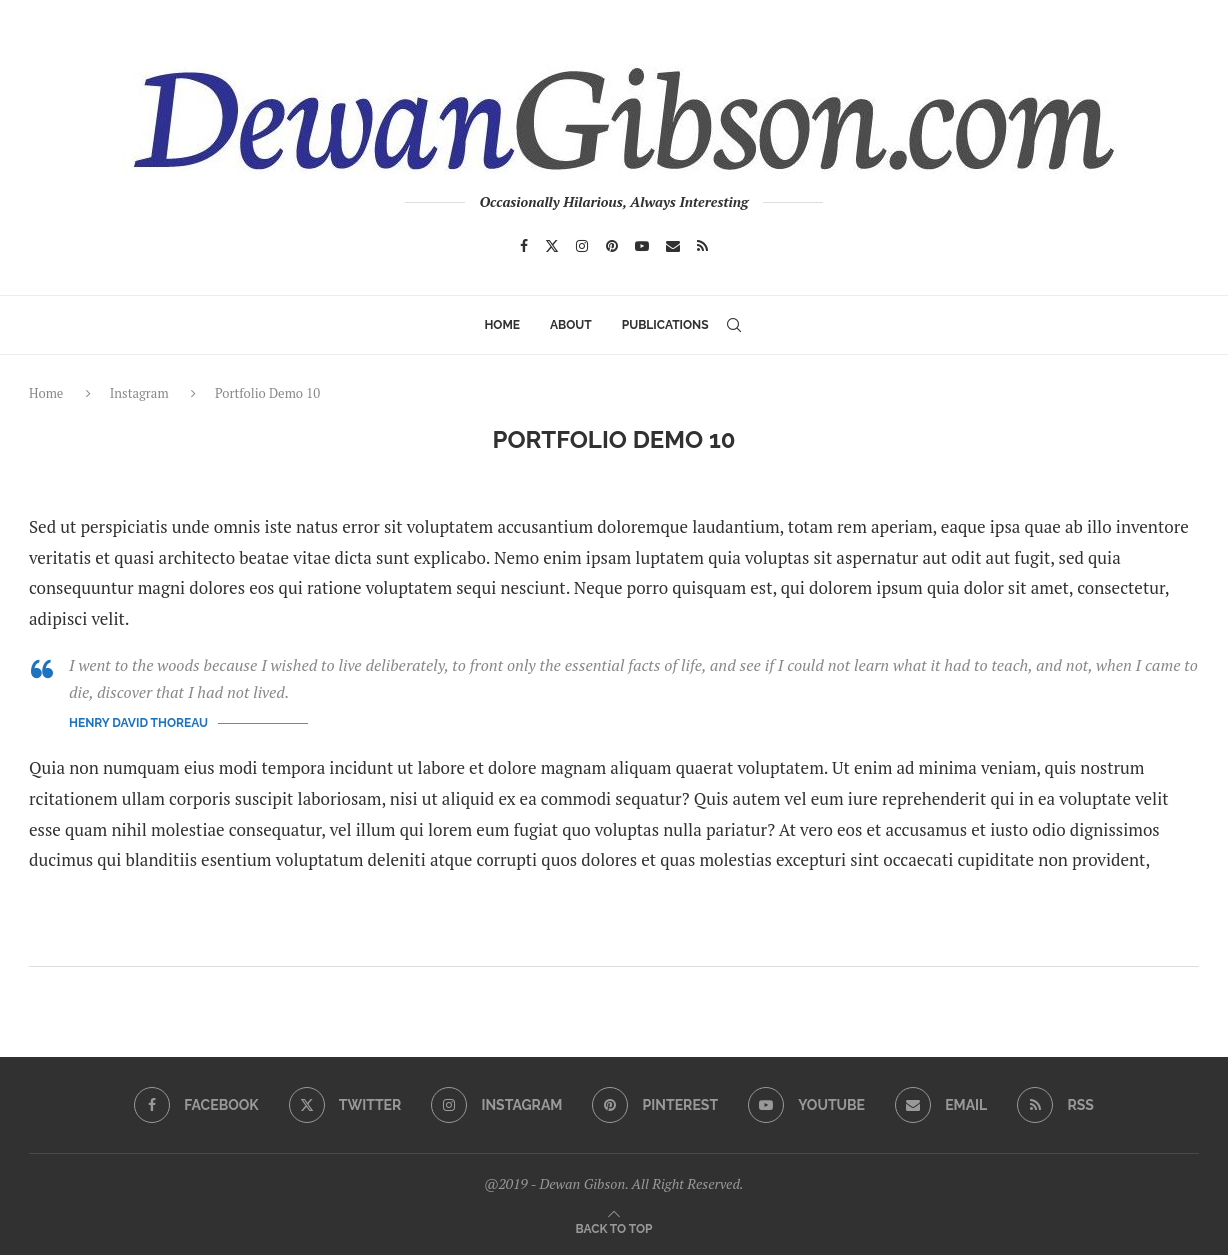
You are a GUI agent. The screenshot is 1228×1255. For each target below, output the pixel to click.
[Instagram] (582, 246)
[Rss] (702, 246)
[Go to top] (614, 1226)
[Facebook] (524, 246)
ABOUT (571, 325)
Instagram (139, 393)
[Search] (734, 325)
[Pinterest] (612, 246)
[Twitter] (552, 246)
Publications (665, 325)
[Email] (673, 246)
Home (502, 325)
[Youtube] (642, 246)
